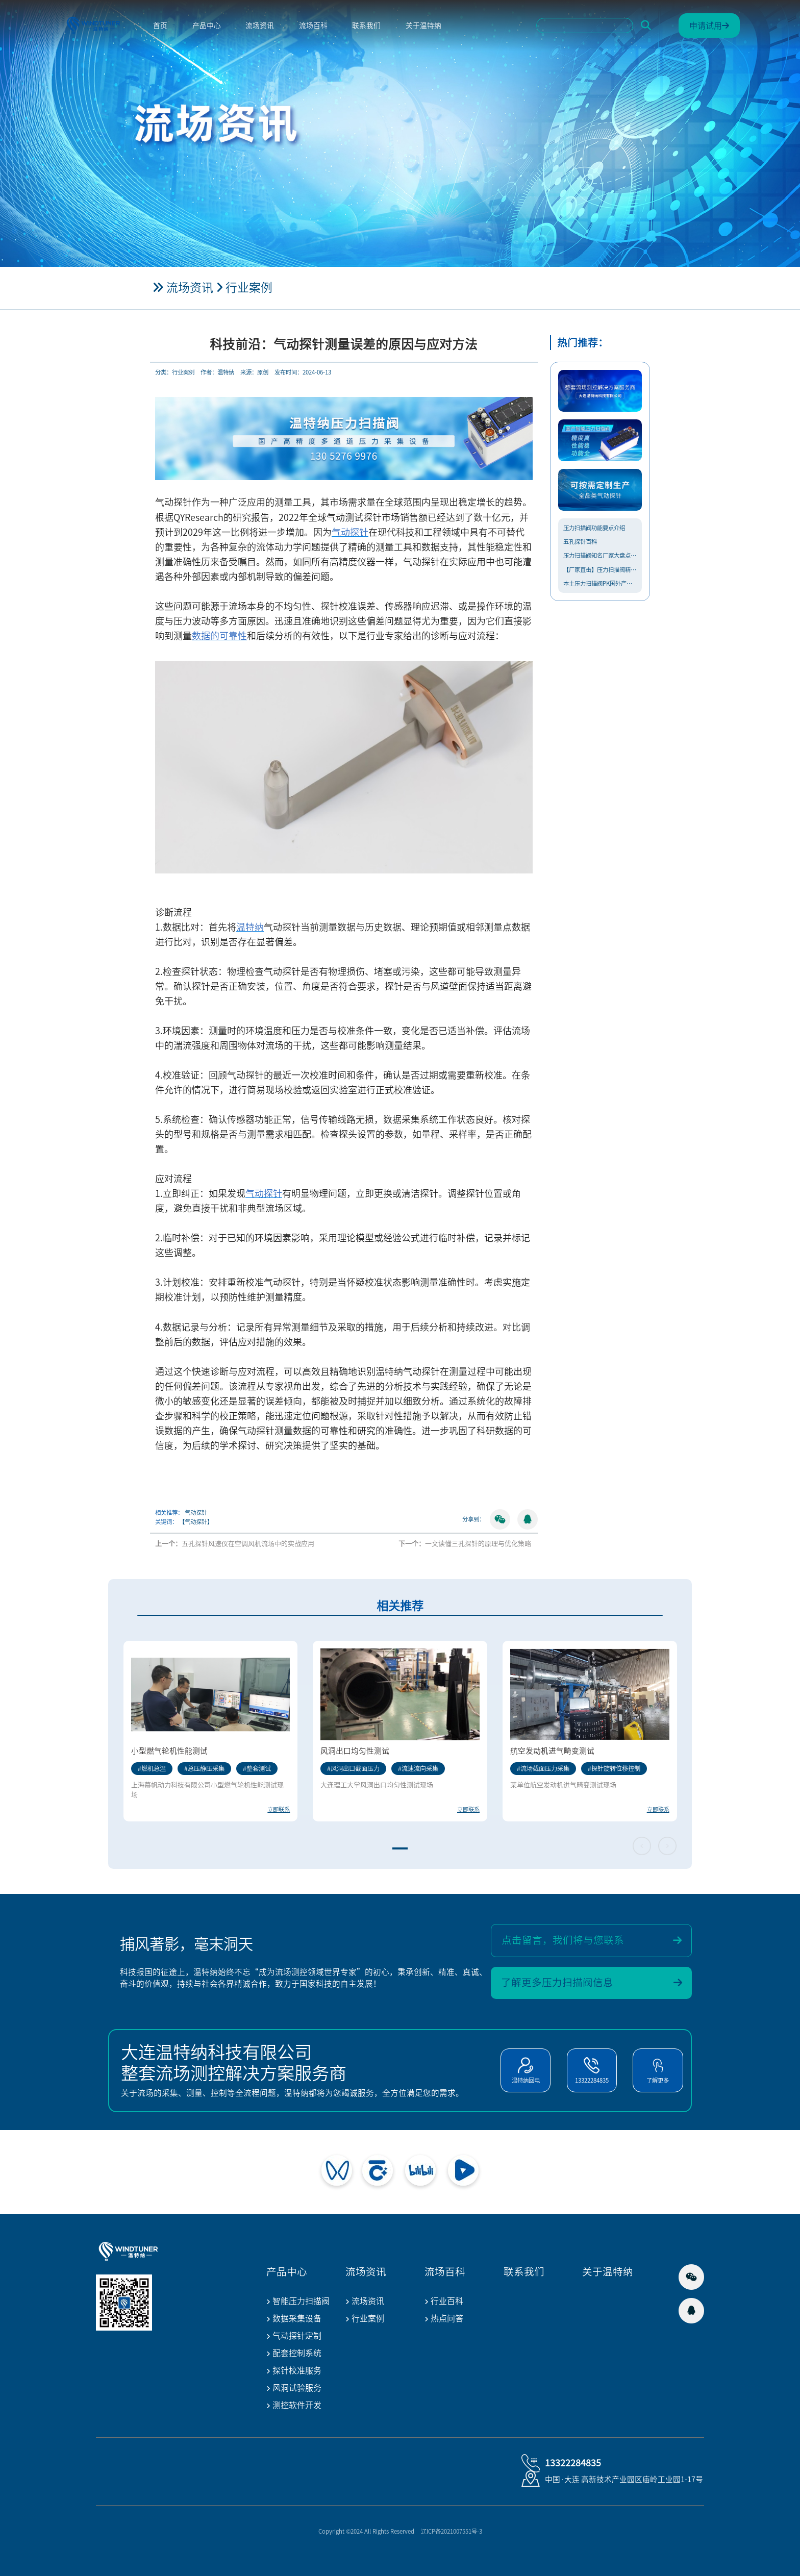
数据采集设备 (293, 2319)
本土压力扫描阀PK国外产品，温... (600, 583)
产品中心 (206, 25)
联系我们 (366, 25)
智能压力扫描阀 (298, 2302)
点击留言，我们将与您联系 (592, 1940)
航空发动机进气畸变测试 (552, 1751)
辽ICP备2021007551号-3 (451, 2531)
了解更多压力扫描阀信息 (591, 1983)
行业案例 (249, 287)
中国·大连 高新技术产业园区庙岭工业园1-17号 (624, 2479)
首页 (160, 25)
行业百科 (443, 2302)
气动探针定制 (293, 2336)
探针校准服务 (293, 2371)
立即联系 (278, 1809)
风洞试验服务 (293, 2388)
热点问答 (443, 2319)
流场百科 (313, 25)
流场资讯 (259, 25)
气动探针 (196, 1512)
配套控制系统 (293, 2354)
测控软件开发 (293, 2406)
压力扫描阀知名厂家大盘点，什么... (600, 555)
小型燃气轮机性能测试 (169, 1751)
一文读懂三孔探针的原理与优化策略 (478, 1543)
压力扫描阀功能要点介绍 (594, 528)
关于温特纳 (423, 25)
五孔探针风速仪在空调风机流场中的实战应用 (248, 1543)
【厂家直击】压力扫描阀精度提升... (600, 569)
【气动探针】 (196, 1521)
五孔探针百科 (580, 541)
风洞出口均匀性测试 (354, 1751)
